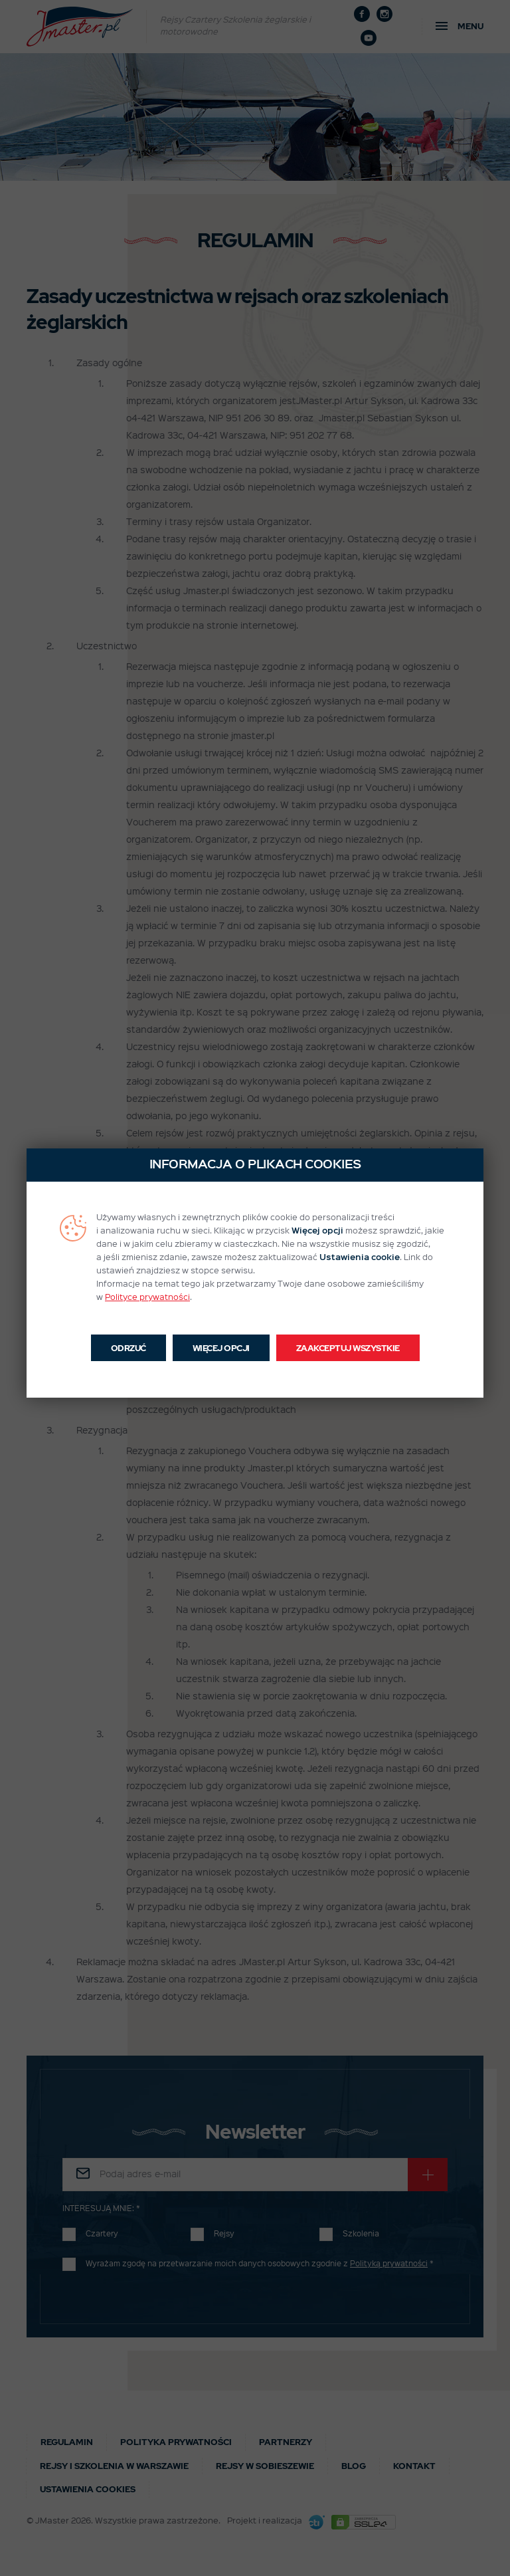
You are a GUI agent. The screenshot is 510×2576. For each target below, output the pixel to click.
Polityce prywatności (147, 1297)
